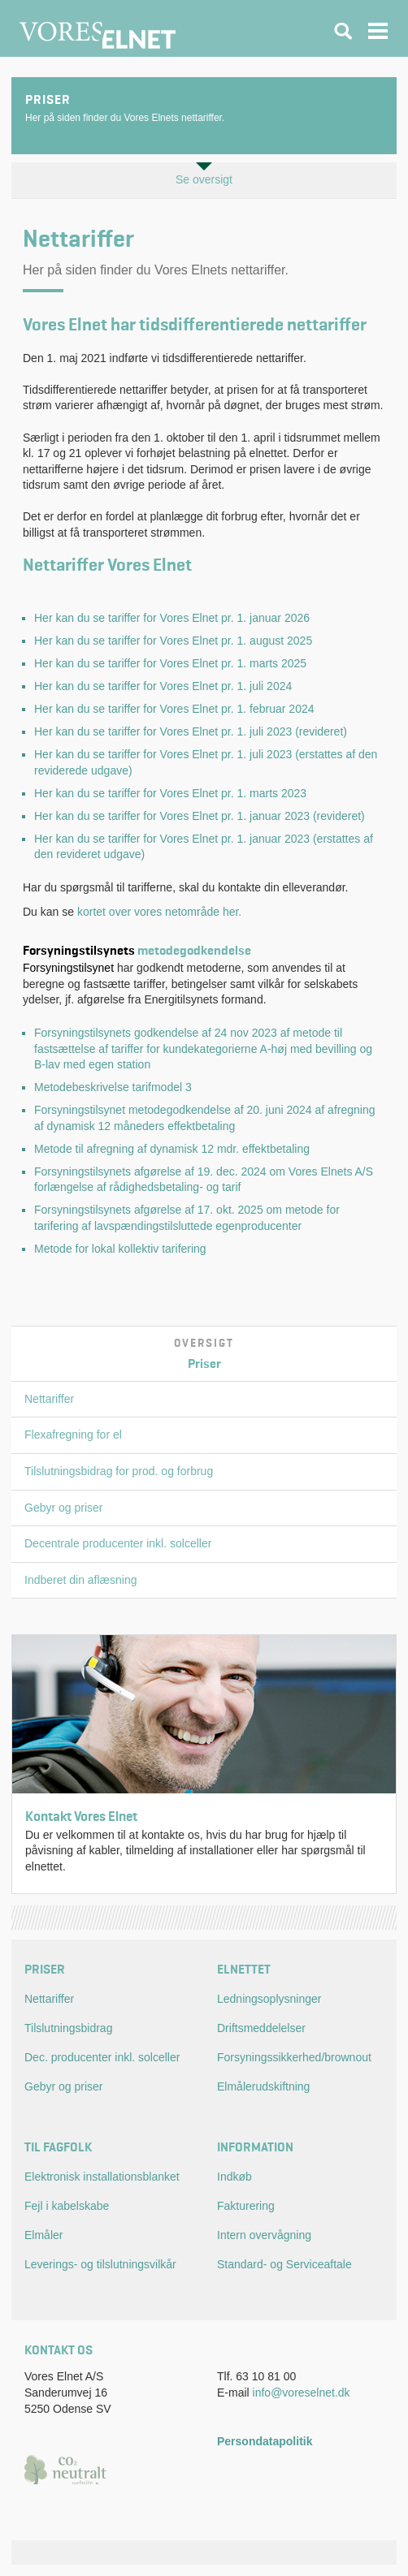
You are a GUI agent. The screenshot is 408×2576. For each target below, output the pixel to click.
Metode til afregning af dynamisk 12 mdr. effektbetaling (172, 1148)
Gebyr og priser (63, 1507)
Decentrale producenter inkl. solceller (117, 1543)
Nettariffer (49, 1398)
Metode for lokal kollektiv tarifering (120, 1248)
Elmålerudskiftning (263, 2086)
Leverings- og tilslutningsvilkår (100, 2264)
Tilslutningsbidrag (68, 2028)
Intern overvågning (264, 2235)
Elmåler (43, 2235)
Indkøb (234, 2176)
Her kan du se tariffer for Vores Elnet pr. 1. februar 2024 (174, 708)
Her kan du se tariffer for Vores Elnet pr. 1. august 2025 (173, 640)
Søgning (343, 31)
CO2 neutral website (69, 2469)
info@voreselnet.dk (301, 2392)
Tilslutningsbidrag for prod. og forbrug (118, 1471)
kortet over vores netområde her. (159, 911)
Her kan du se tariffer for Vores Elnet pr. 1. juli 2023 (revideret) (190, 731)
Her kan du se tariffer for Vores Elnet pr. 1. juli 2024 (163, 686)
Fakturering (246, 2205)
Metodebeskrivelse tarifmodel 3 (113, 1087)
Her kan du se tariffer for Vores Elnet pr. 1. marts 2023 (170, 793)
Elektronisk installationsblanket (102, 2176)
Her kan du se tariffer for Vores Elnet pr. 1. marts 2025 (170, 663)
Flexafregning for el (73, 1434)
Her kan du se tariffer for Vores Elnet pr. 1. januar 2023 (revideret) (199, 815)
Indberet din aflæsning (80, 1579)
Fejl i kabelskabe (66, 2205)
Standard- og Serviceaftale (284, 2264)
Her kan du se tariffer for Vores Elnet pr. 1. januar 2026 (172, 617)
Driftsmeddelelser (261, 2028)
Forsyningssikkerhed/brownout (294, 2057)
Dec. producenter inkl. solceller (102, 2057)
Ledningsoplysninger (269, 1998)
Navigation (379, 31)
